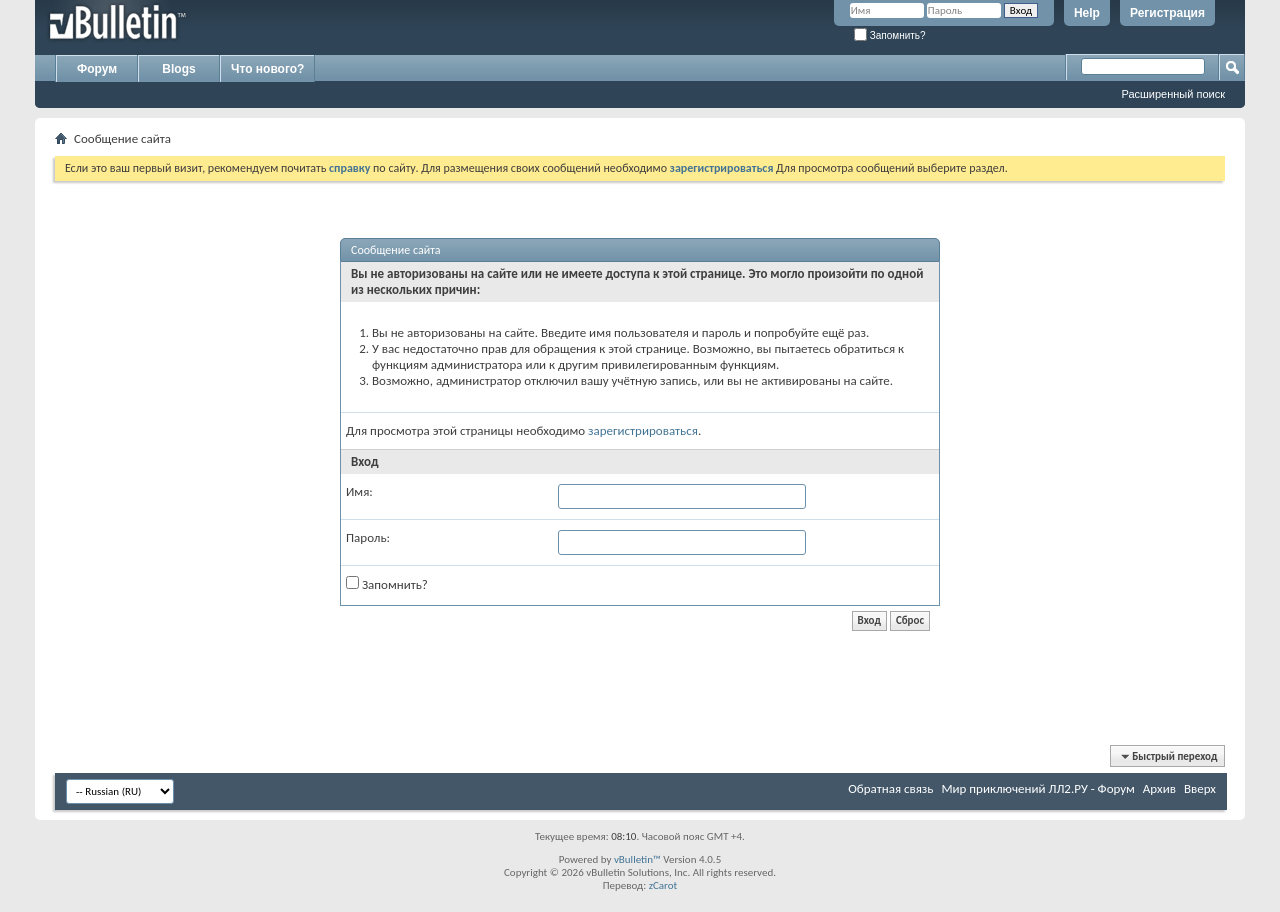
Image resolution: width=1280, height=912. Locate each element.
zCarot (663, 885)
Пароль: (368, 537)
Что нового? (267, 69)
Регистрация (1167, 13)
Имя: (359, 491)
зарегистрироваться (643, 430)
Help (1087, 13)
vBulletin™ (637, 859)
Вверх (1200, 788)
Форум (97, 69)
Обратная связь (890, 788)
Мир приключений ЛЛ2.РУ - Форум (1037, 788)
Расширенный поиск (1173, 94)
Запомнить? (890, 35)
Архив (1159, 788)
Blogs (178, 69)
